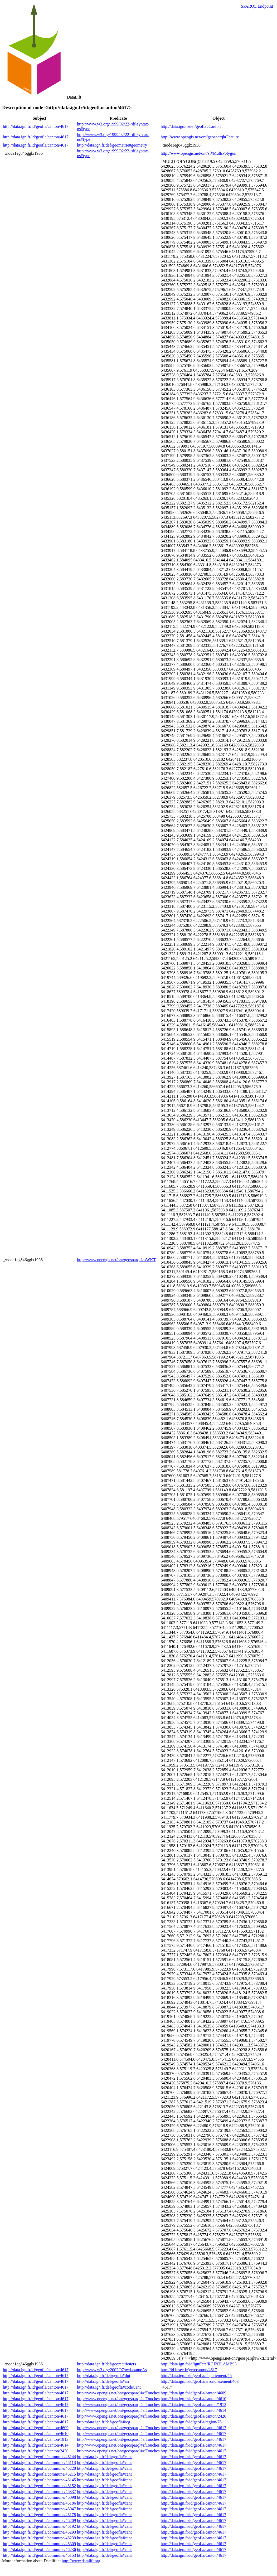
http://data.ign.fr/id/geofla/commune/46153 (39, 2555)
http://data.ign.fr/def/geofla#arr (103, 2381)
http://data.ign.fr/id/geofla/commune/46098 (39, 2497)
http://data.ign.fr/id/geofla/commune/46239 (39, 2538)
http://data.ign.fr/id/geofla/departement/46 (196, 2375)
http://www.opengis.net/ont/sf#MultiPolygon (198, 153)
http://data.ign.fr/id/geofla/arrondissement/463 (200, 2381)
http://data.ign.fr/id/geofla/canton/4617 (36, 126)
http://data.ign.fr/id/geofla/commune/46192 (39, 2526)
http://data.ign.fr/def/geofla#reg (103, 2422)
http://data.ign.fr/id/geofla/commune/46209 (39, 2520)
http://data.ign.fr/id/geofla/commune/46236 (39, 2549)
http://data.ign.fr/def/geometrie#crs (106, 2364)
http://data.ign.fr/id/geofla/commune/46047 (39, 2509)
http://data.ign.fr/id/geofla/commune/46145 (39, 2480)
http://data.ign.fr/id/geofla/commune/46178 (39, 2514)
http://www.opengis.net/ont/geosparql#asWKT (116, 1260)
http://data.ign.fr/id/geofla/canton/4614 (193, 2410)
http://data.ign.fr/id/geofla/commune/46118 (39, 2462)
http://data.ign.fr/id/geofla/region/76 (191, 2422)
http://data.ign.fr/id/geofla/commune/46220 (39, 2468)
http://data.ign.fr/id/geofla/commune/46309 (39, 2543)
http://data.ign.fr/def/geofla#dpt (103, 2375)
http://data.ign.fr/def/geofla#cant (104, 2456)
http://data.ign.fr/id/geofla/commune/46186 (39, 2503)
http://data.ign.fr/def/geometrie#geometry (112, 145)
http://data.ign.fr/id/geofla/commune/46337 (39, 2491)
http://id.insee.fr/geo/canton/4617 (189, 2370)
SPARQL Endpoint (257, 6)
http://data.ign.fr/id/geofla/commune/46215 (39, 2474)
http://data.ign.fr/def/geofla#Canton (191, 126)
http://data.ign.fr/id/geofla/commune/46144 (39, 2456)
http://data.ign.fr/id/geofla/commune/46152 (39, 2485)
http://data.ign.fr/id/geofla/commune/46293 (39, 2532)
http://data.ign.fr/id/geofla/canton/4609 (193, 2393)
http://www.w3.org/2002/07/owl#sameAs (112, 2370)
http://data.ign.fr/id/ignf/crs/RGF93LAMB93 (199, 2364)
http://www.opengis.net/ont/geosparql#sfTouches (118, 2393)
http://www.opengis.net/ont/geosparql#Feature (200, 137)
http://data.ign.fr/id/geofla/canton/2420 (193, 2416)
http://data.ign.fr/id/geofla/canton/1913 (193, 2404)
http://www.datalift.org (81, 2561)
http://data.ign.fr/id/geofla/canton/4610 (193, 2398)
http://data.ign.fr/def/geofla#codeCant (109, 2387)
